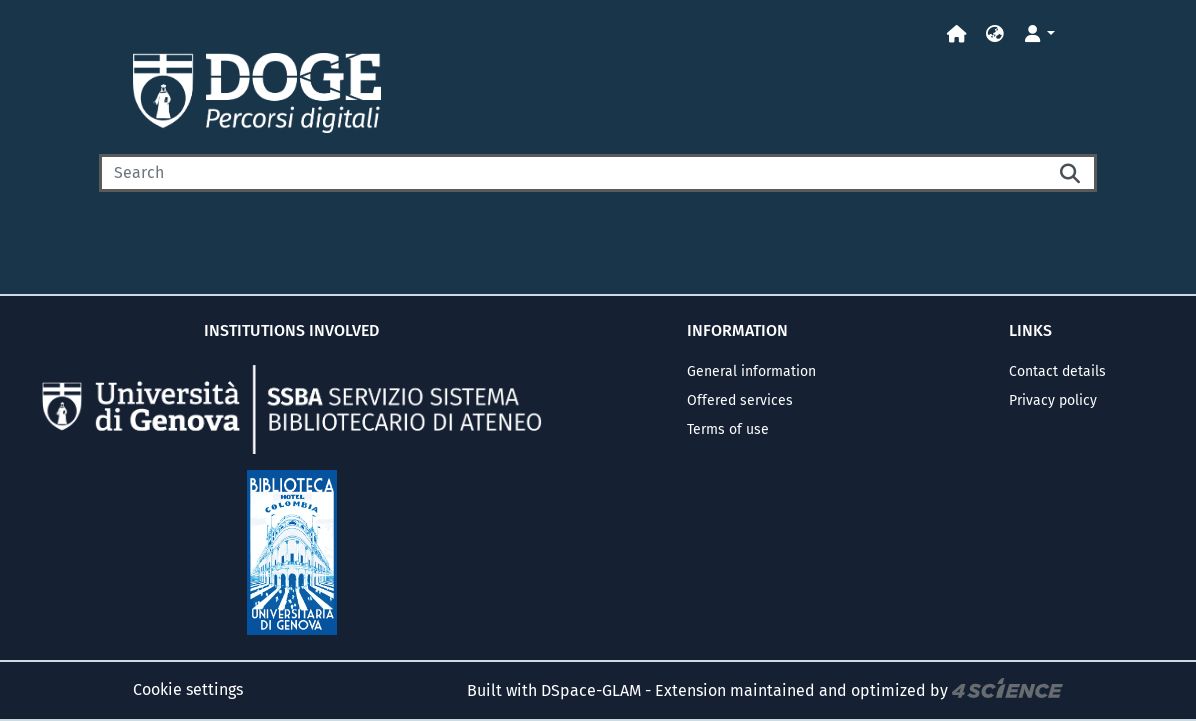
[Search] (573, 173)
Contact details (1057, 371)
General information (751, 371)
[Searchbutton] (1071, 173)
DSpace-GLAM (591, 690)
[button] (995, 34)
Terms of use (728, 429)
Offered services (740, 400)
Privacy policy (1053, 400)
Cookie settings (188, 689)
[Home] (957, 34)
